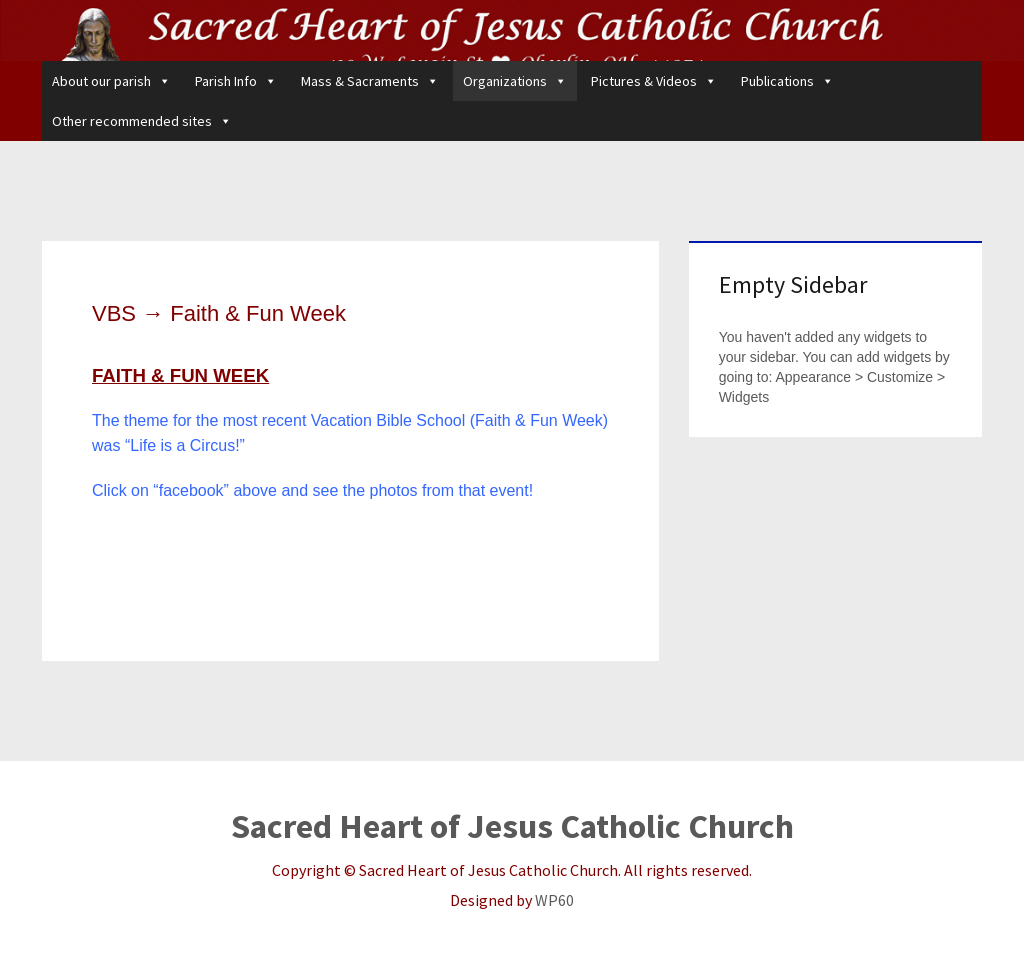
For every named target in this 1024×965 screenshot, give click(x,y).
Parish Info (236, 81)
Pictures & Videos (654, 81)
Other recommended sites (142, 121)
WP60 (554, 900)
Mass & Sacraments (370, 81)
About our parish (111, 81)
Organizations (515, 81)
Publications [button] (787, 81)
